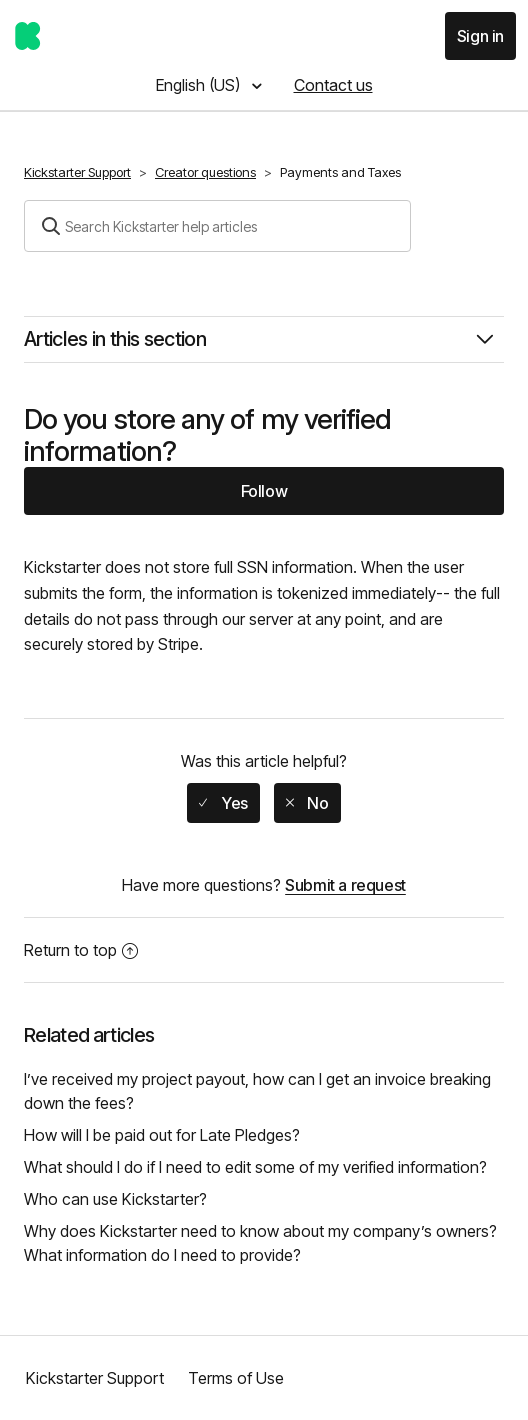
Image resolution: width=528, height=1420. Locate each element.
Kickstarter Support (77, 172)
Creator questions (205, 172)
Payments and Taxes (340, 172)
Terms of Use (236, 1378)
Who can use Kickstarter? (115, 1199)
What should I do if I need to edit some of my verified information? (255, 1167)
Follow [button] (264, 491)
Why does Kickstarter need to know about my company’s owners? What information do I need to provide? (260, 1243)
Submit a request (345, 885)
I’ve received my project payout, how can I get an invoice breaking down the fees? (257, 1091)
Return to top (81, 950)
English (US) (200, 85)
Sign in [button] (480, 36)
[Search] (217, 226)
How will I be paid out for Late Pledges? (162, 1135)
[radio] (223, 803)
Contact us (333, 85)
